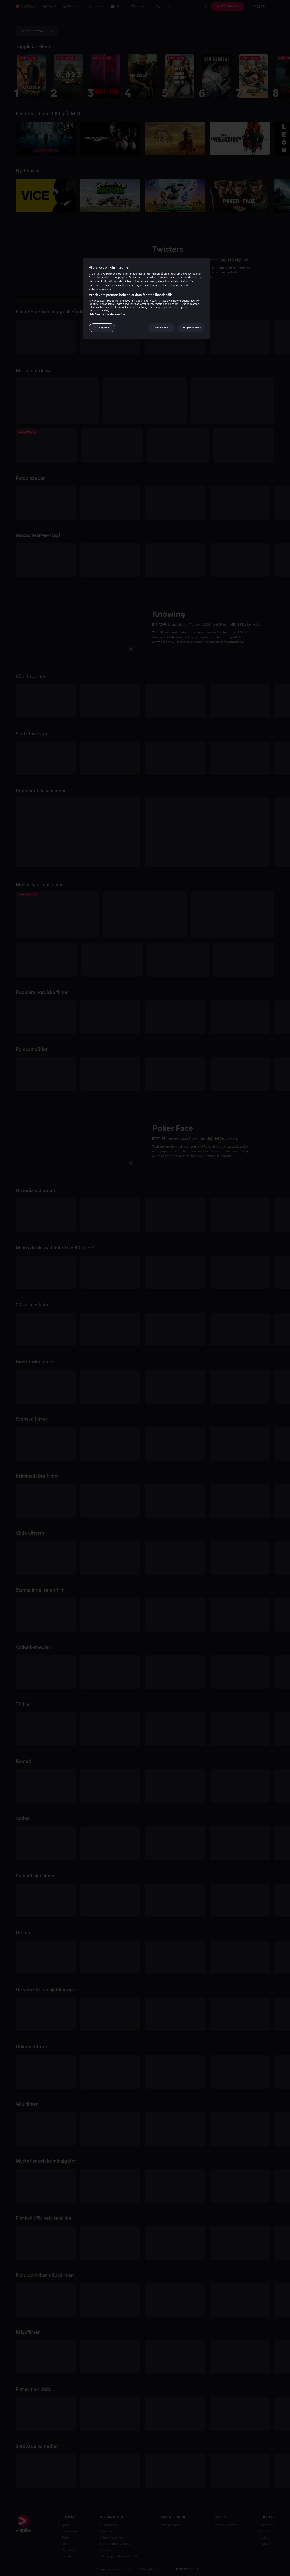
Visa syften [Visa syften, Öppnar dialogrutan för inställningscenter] (102, 327)
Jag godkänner (191, 327)
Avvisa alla (161, 327)
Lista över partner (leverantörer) (108, 314)
